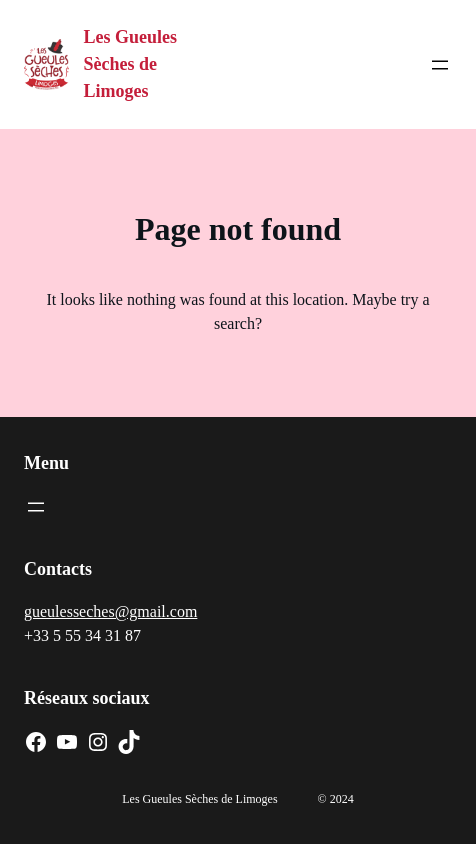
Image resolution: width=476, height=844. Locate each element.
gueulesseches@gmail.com (110, 611)
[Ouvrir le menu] (440, 65)
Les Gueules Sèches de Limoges (131, 64)
